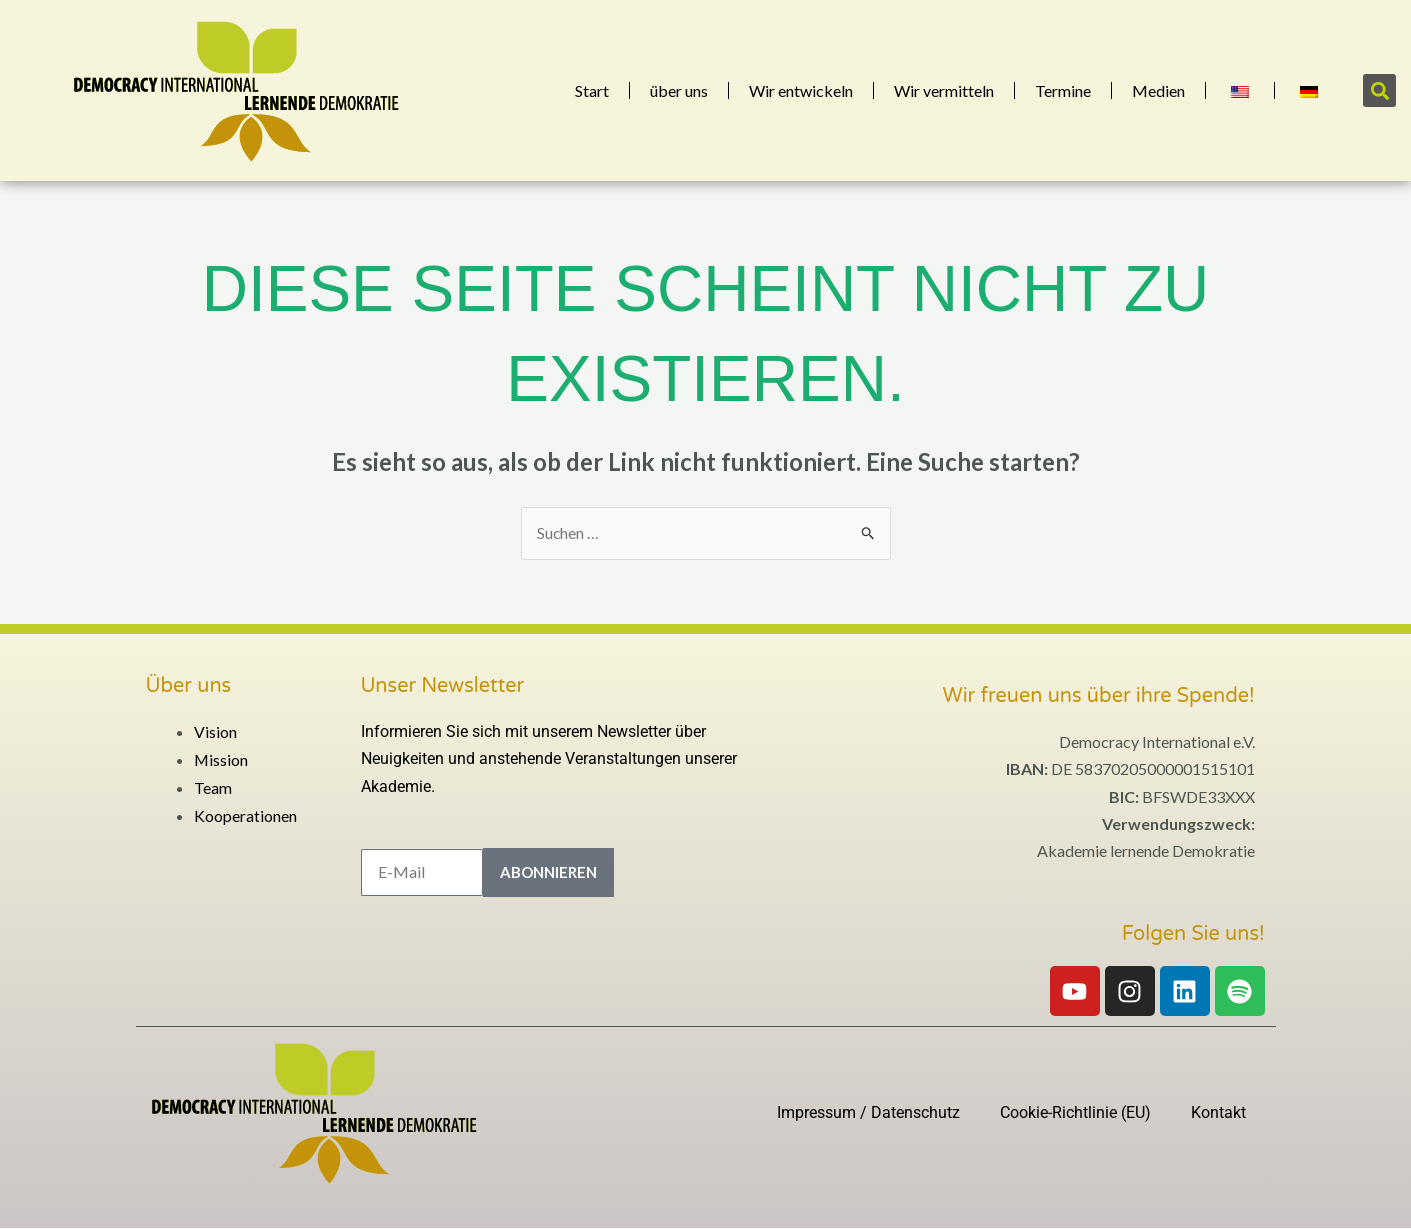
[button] (1379, 90)
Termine (1063, 90)
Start (592, 90)
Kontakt (1218, 1112)
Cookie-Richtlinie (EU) (1075, 1112)
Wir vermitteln (944, 90)
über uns (679, 90)
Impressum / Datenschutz (868, 1112)
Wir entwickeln (801, 90)
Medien (1158, 90)
